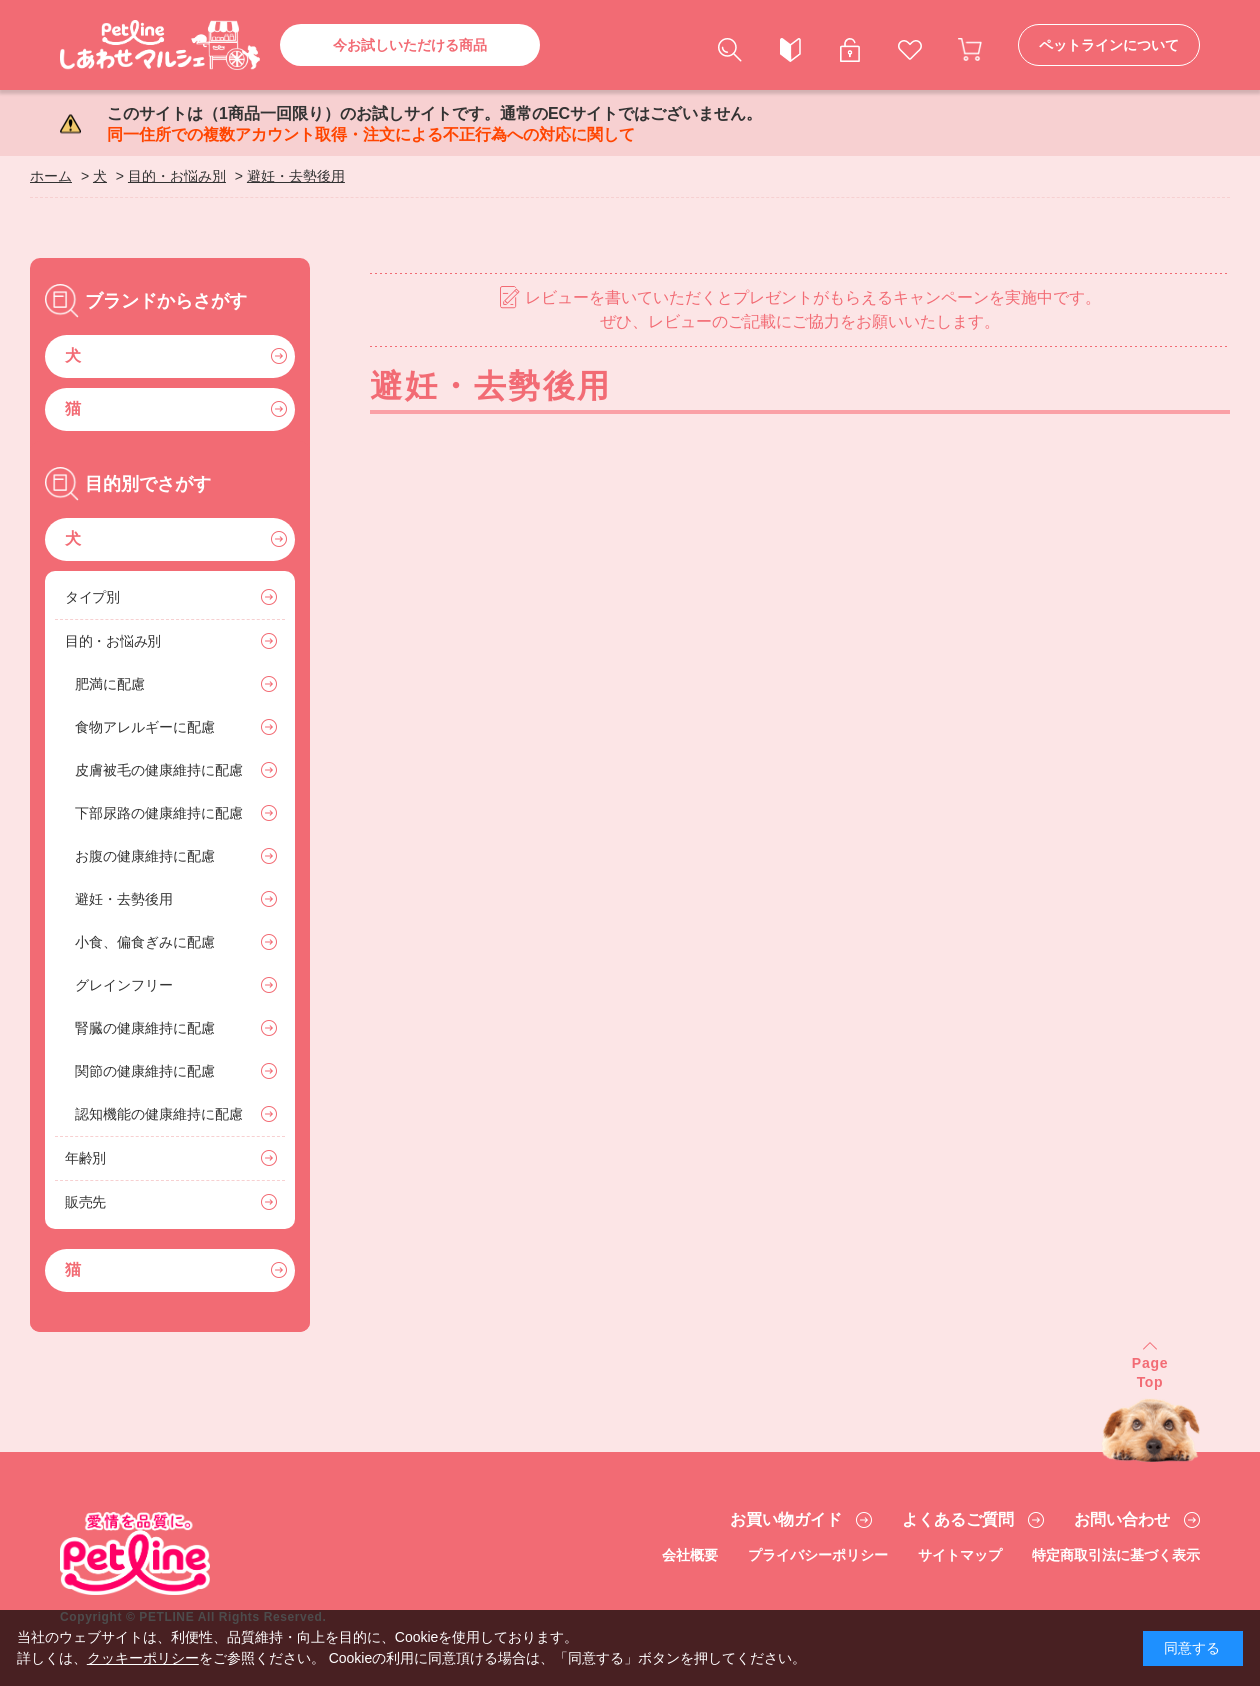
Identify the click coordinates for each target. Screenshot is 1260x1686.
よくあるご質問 (958, 1520)
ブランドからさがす (166, 301)
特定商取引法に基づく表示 (1116, 1555)
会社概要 (690, 1555)
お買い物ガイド (786, 1520)
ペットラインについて (1109, 45)
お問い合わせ (1122, 1520)
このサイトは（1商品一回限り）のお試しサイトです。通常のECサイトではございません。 (434, 124)
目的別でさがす (148, 484)
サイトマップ (960, 1555)
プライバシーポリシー (818, 1555)
